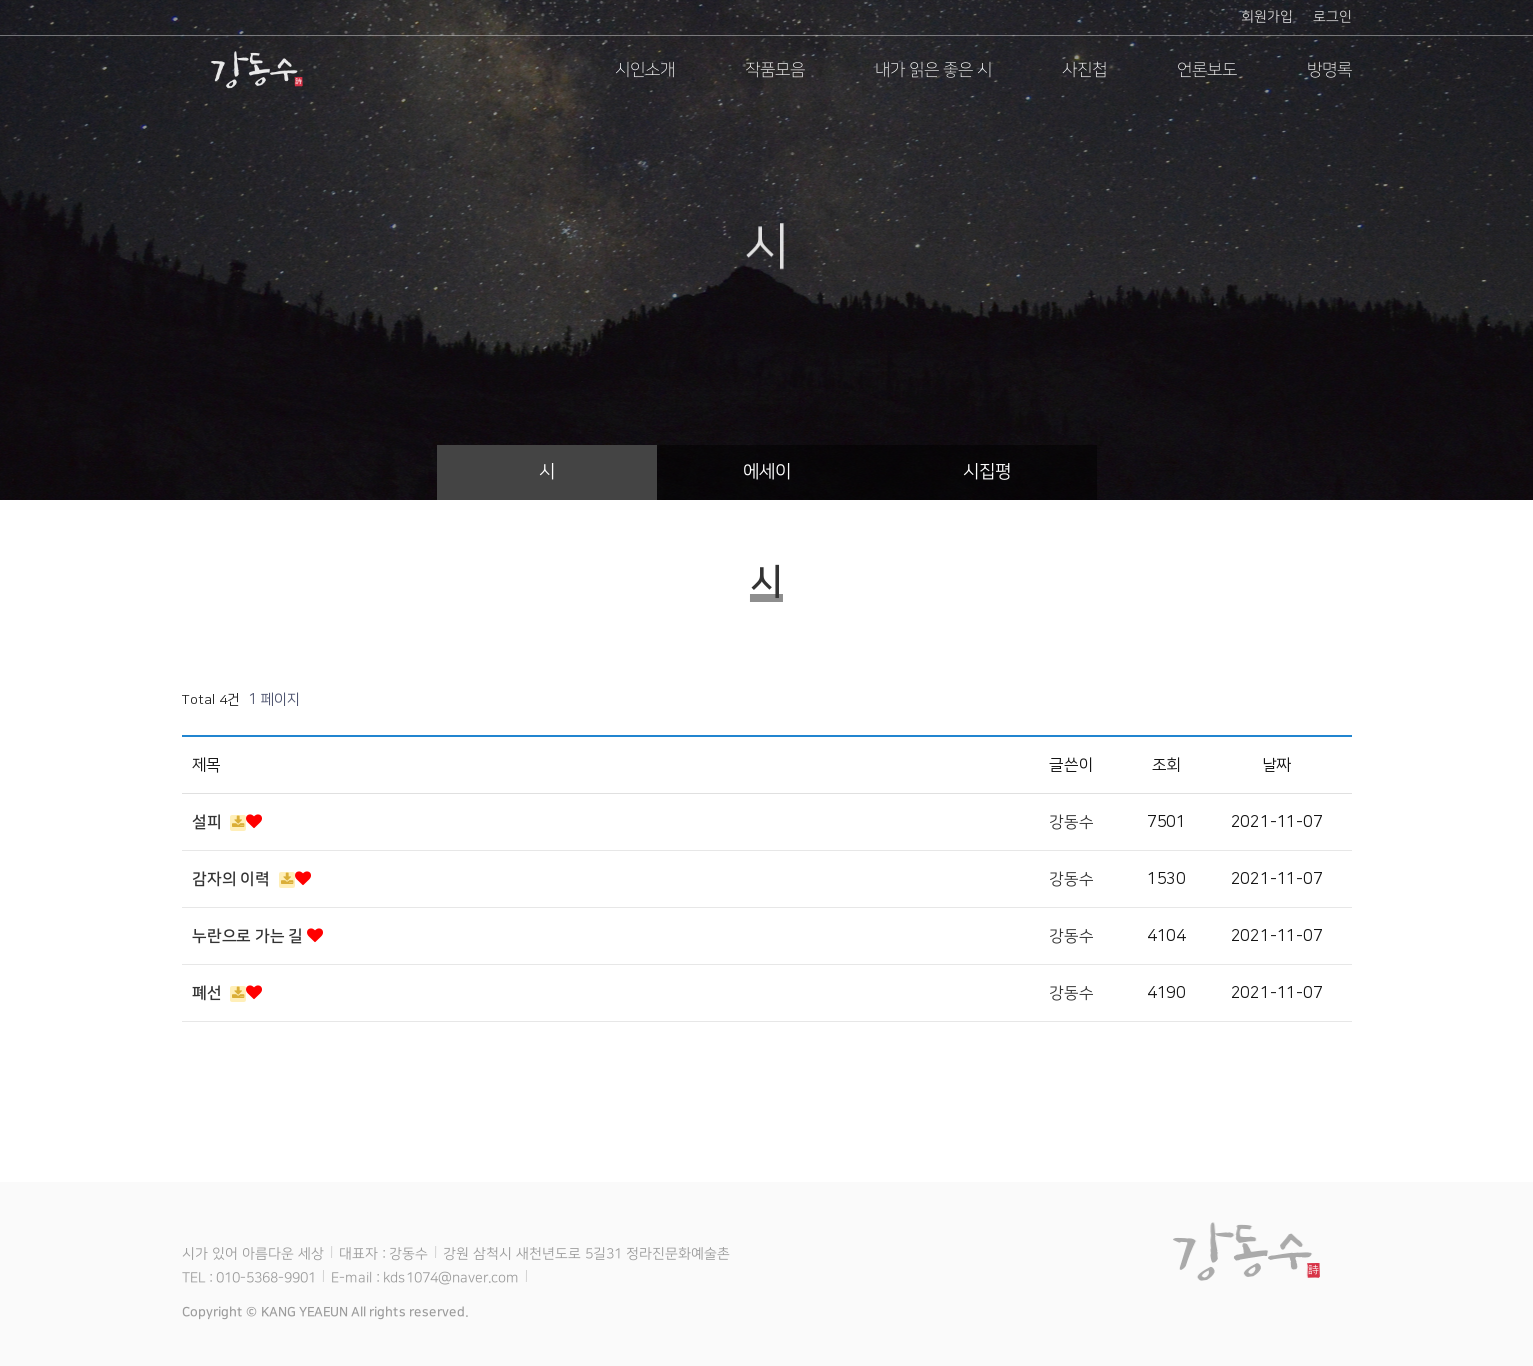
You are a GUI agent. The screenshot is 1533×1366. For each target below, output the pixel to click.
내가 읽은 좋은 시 (932, 70)
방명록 (1328, 70)
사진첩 (1083, 70)
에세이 (766, 472)
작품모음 (774, 70)
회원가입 (1266, 17)
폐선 (227, 993)
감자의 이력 (251, 879)
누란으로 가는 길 (257, 936)
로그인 (1331, 17)
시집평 (986, 472)
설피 (227, 822)
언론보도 (1206, 70)
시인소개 (644, 70)
